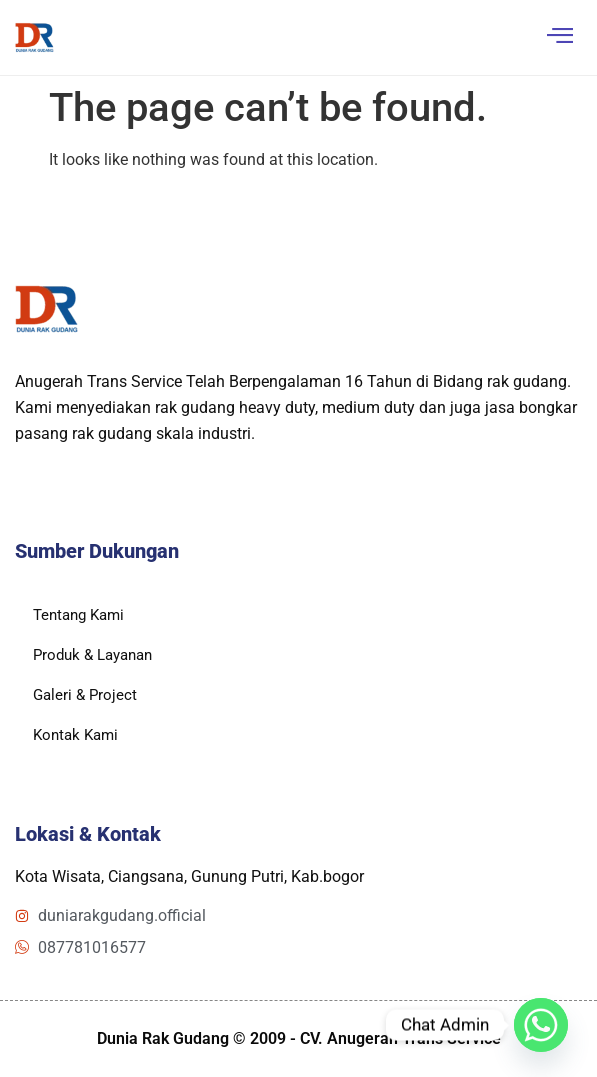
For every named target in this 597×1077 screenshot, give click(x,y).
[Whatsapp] (541, 1025)
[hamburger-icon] (559, 37)
